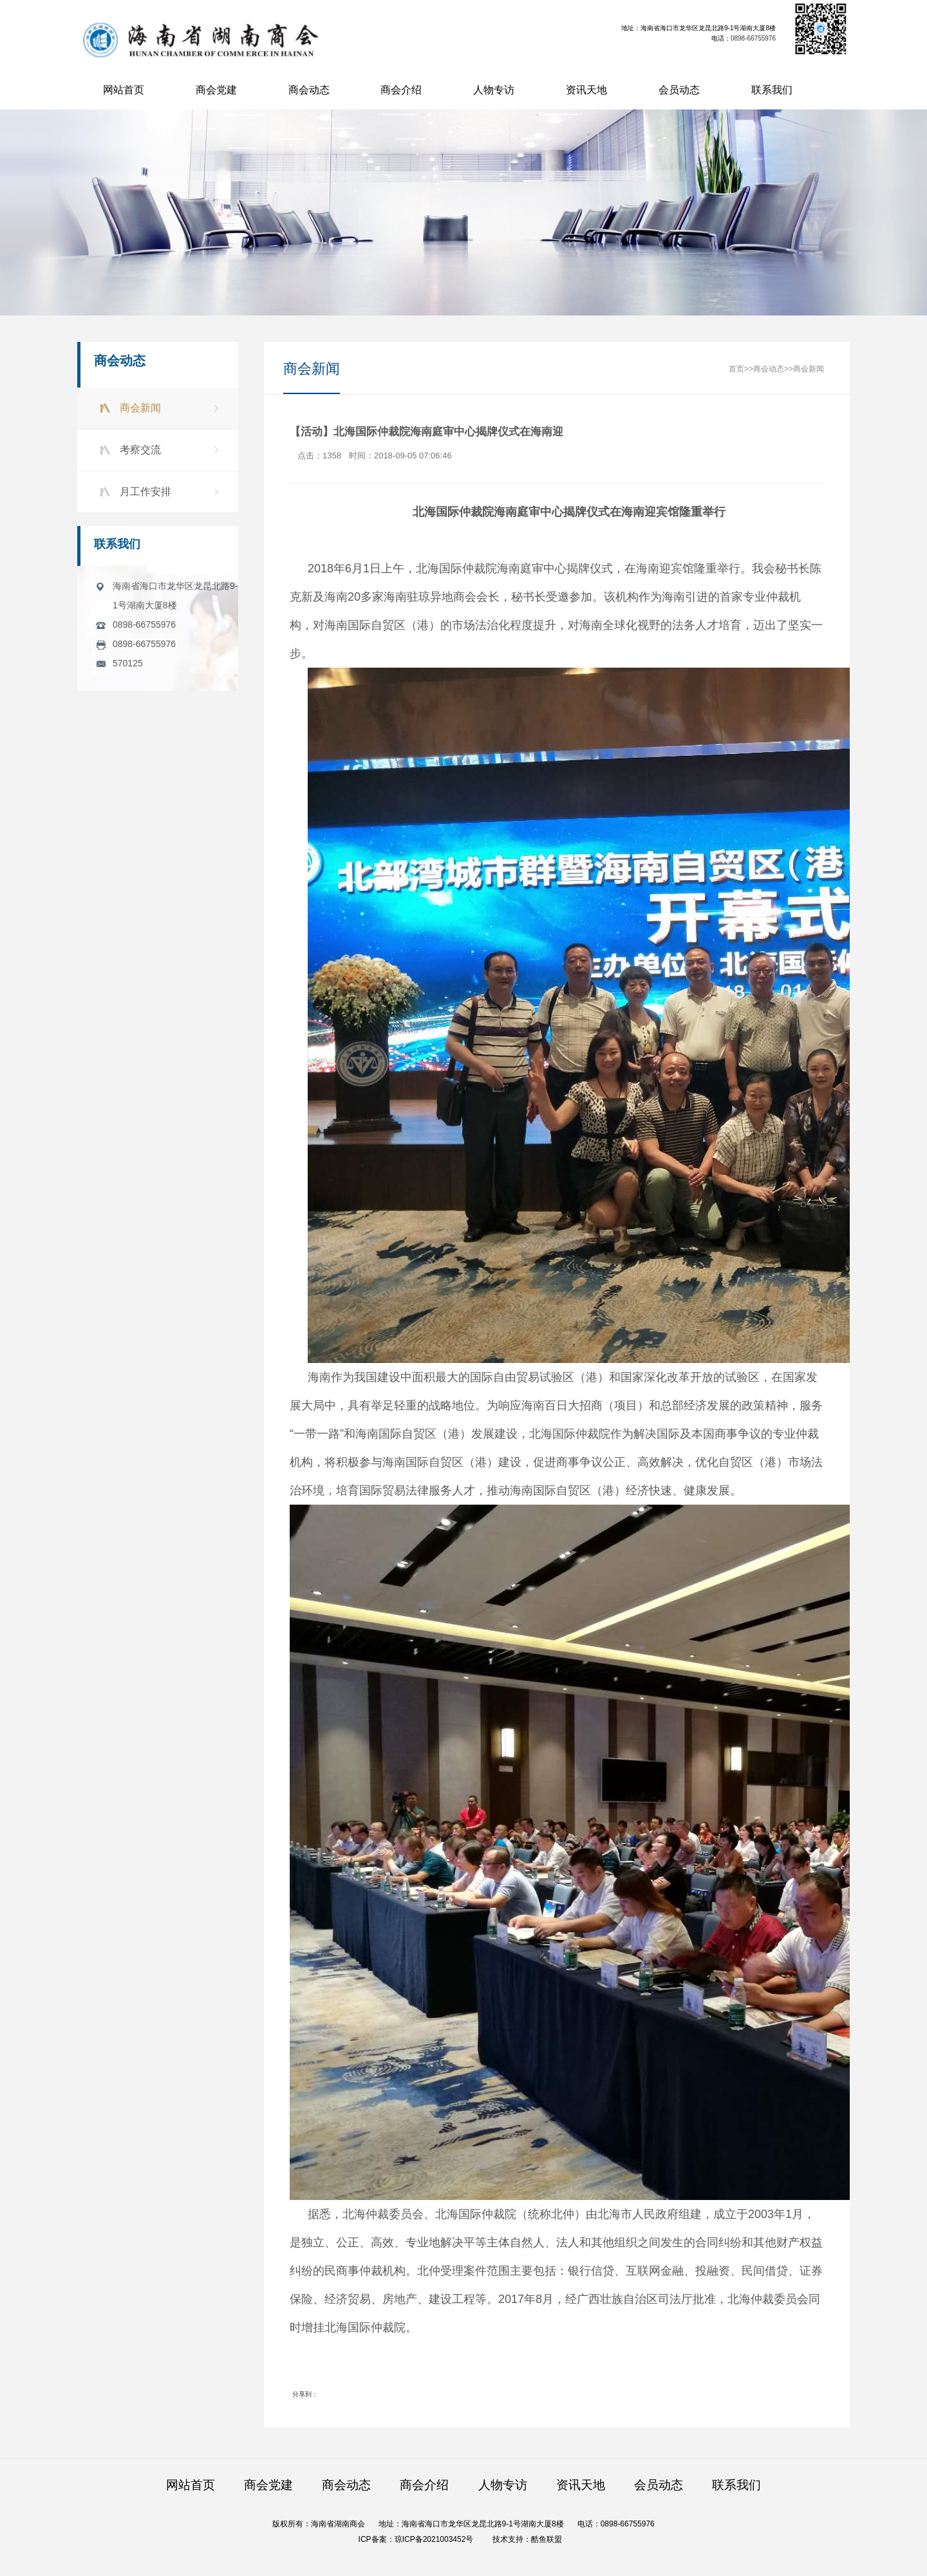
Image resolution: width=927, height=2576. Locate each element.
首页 (736, 369)
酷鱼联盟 (546, 2539)
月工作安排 (141, 491)
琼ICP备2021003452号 (434, 2539)
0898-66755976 (753, 38)
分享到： (305, 2394)
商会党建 (216, 89)
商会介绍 (401, 89)
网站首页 (123, 89)
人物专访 (493, 89)
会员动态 (679, 89)
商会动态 (309, 89)
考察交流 (135, 449)
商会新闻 (135, 407)
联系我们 (771, 89)
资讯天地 (586, 89)
